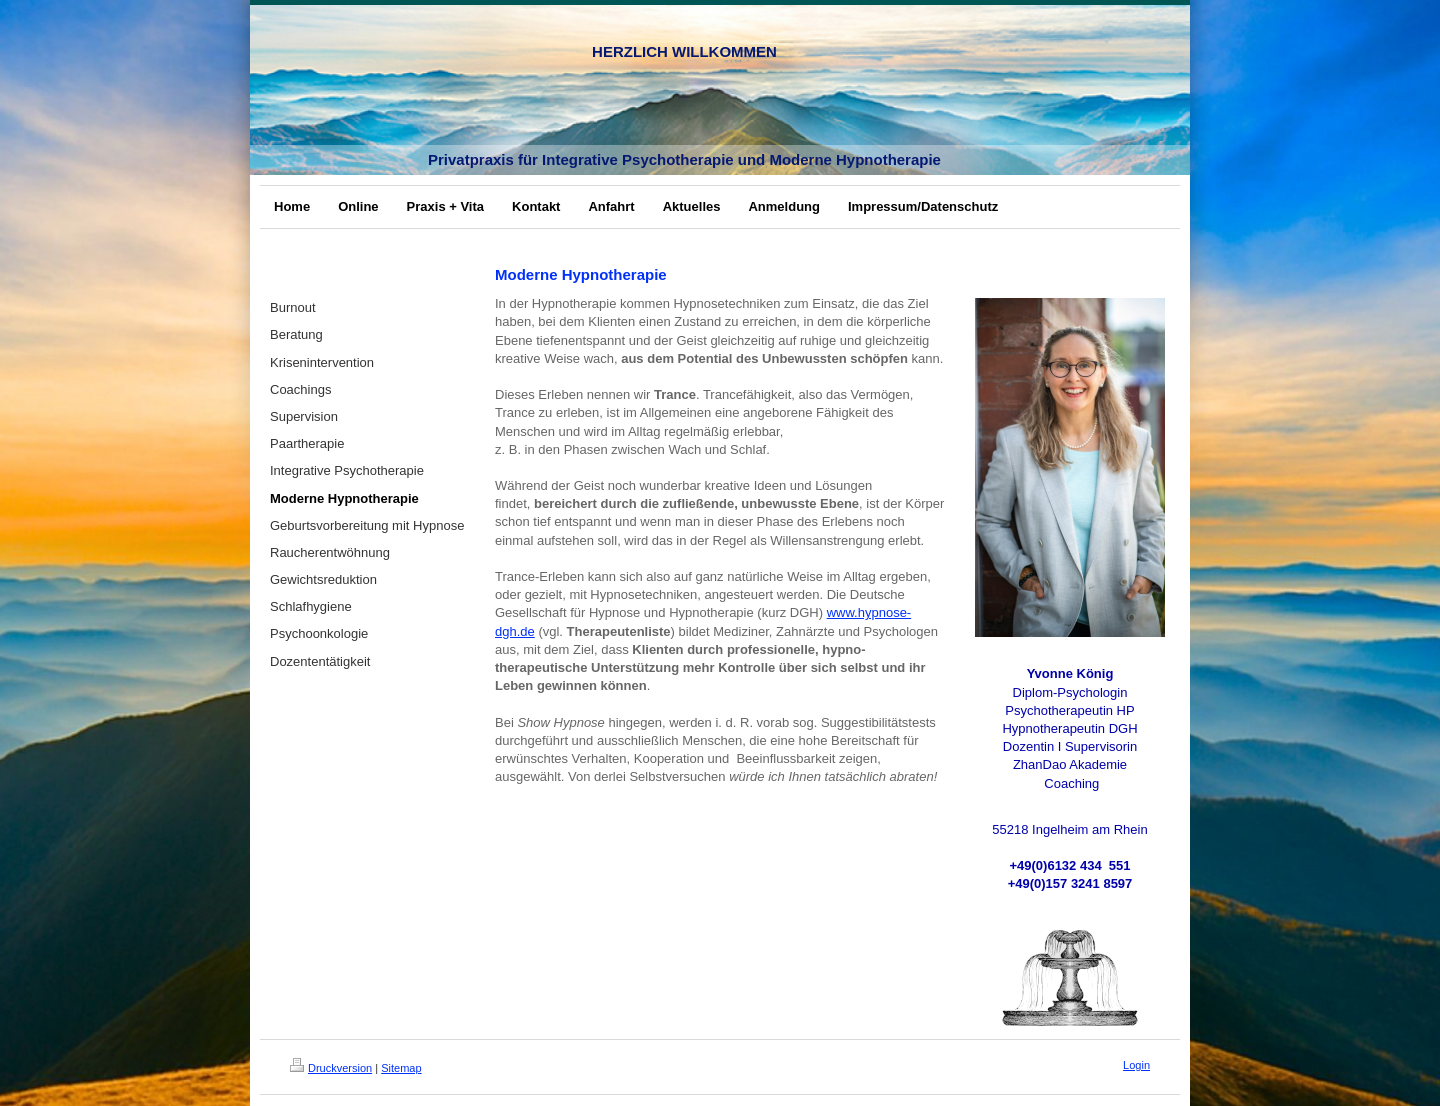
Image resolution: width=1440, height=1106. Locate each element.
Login (1136, 1065)
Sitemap (401, 1068)
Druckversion (331, 1068)
